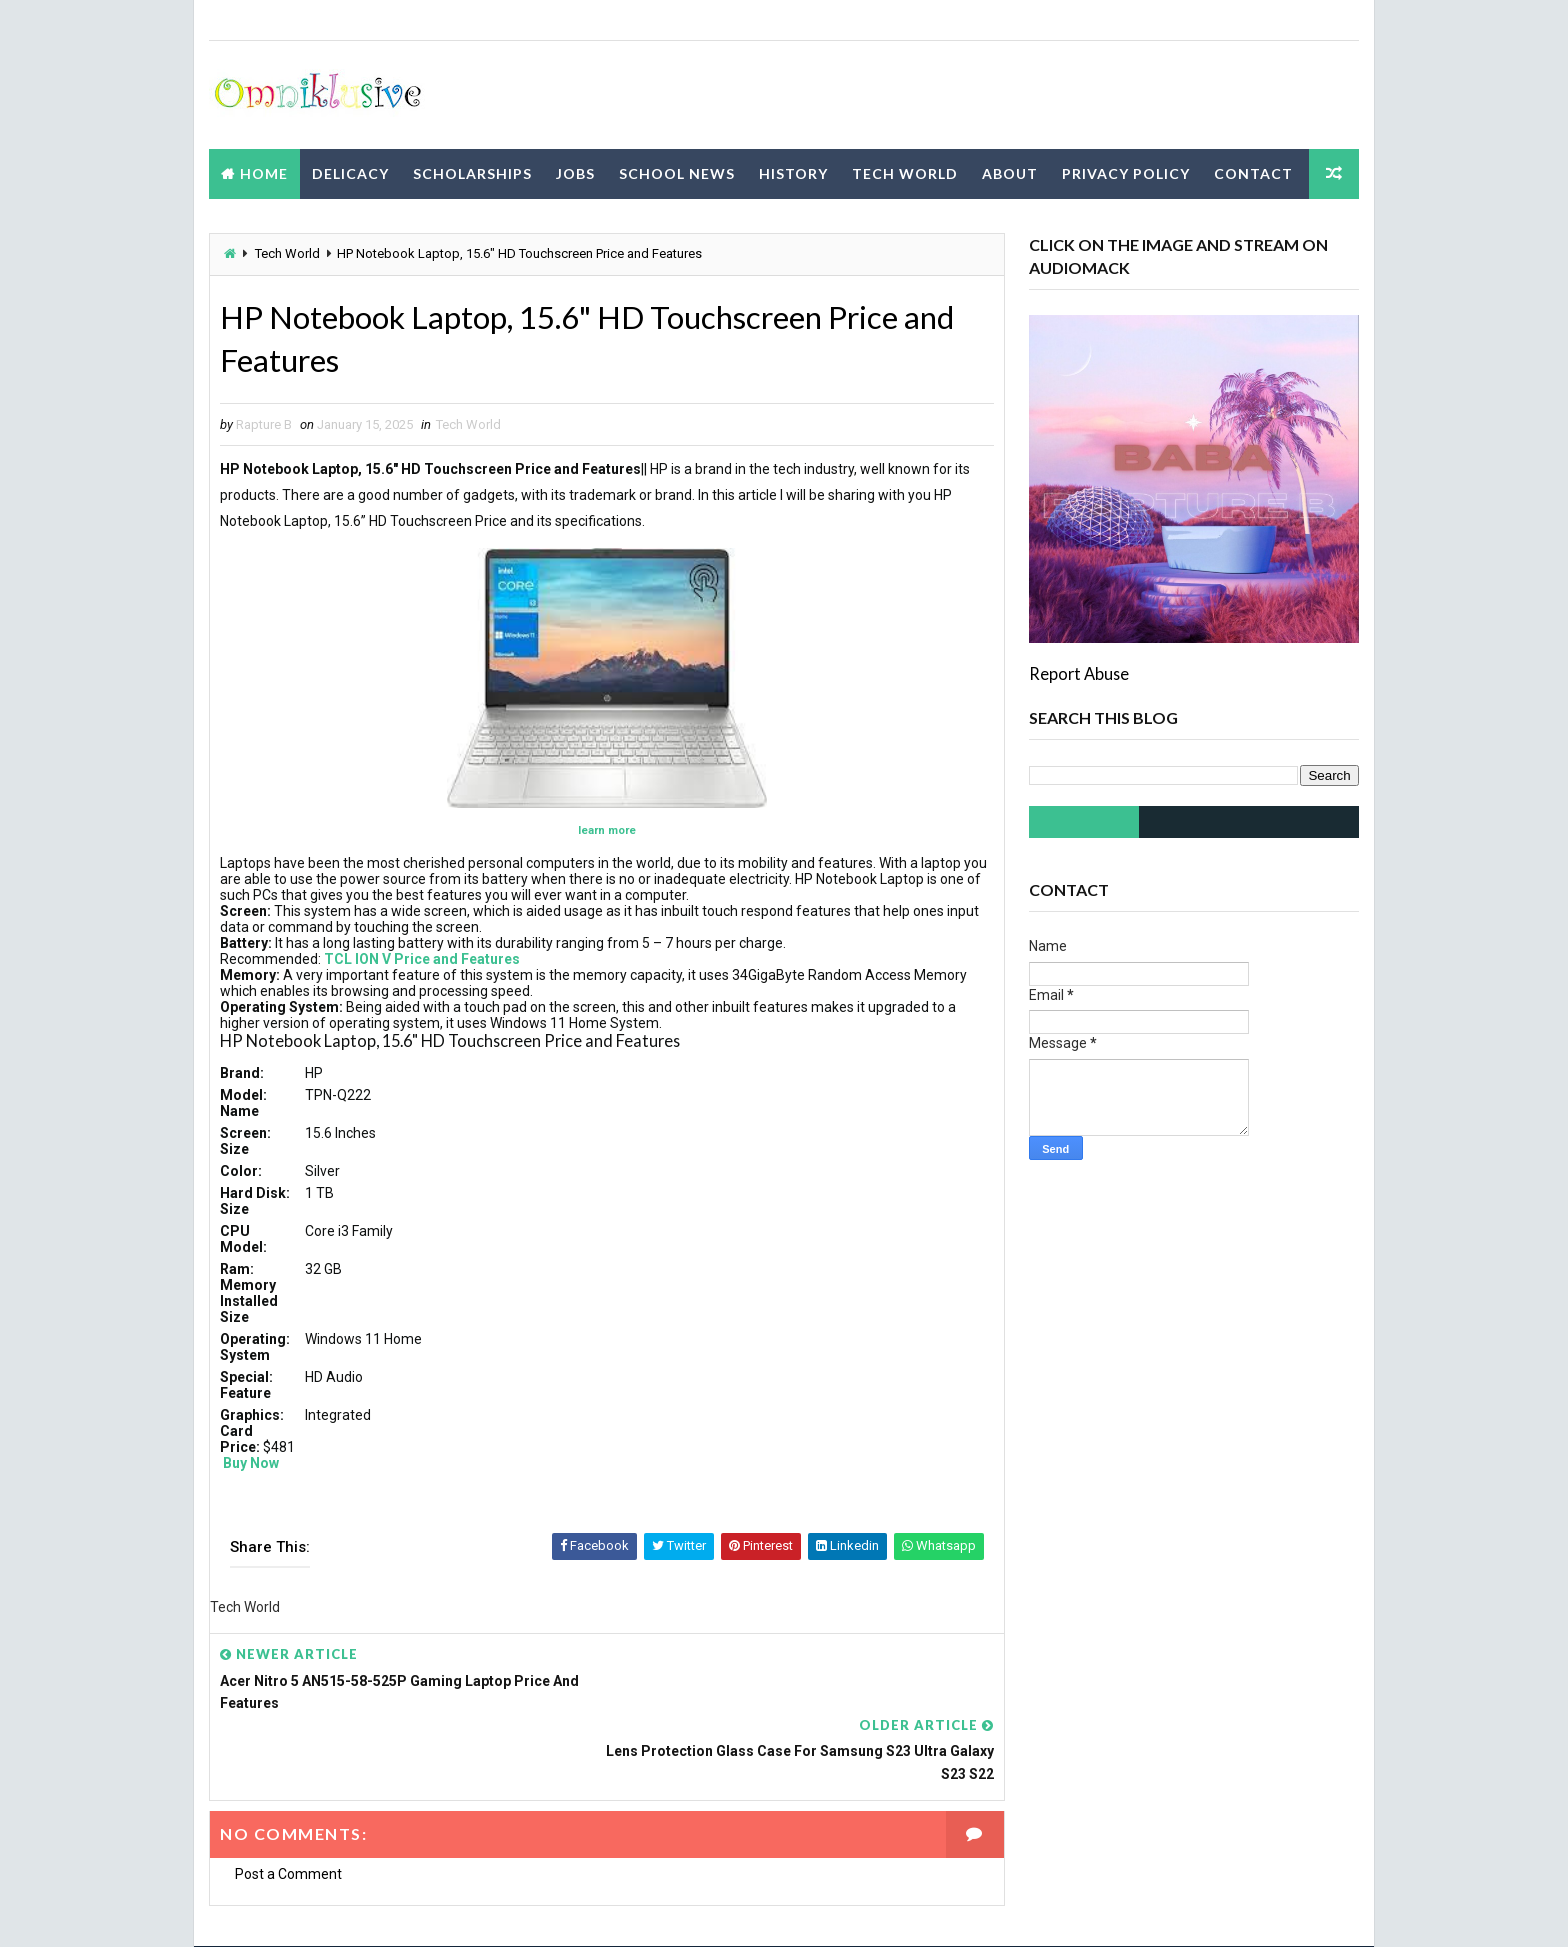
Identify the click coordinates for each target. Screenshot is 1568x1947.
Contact (1253, 172)
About (1010, 172)
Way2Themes (385, 1911)
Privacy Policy (1126, 172)
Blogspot (561, 1911)
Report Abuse (1079, 673)
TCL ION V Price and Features (422, 960)
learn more (600, 831)
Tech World (905, 172)
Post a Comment (288, 1804)
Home (264, 172)
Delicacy (350, 172)
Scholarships (472, 172)
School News (677, 172)
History (793, 172)
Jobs (575, 172)
